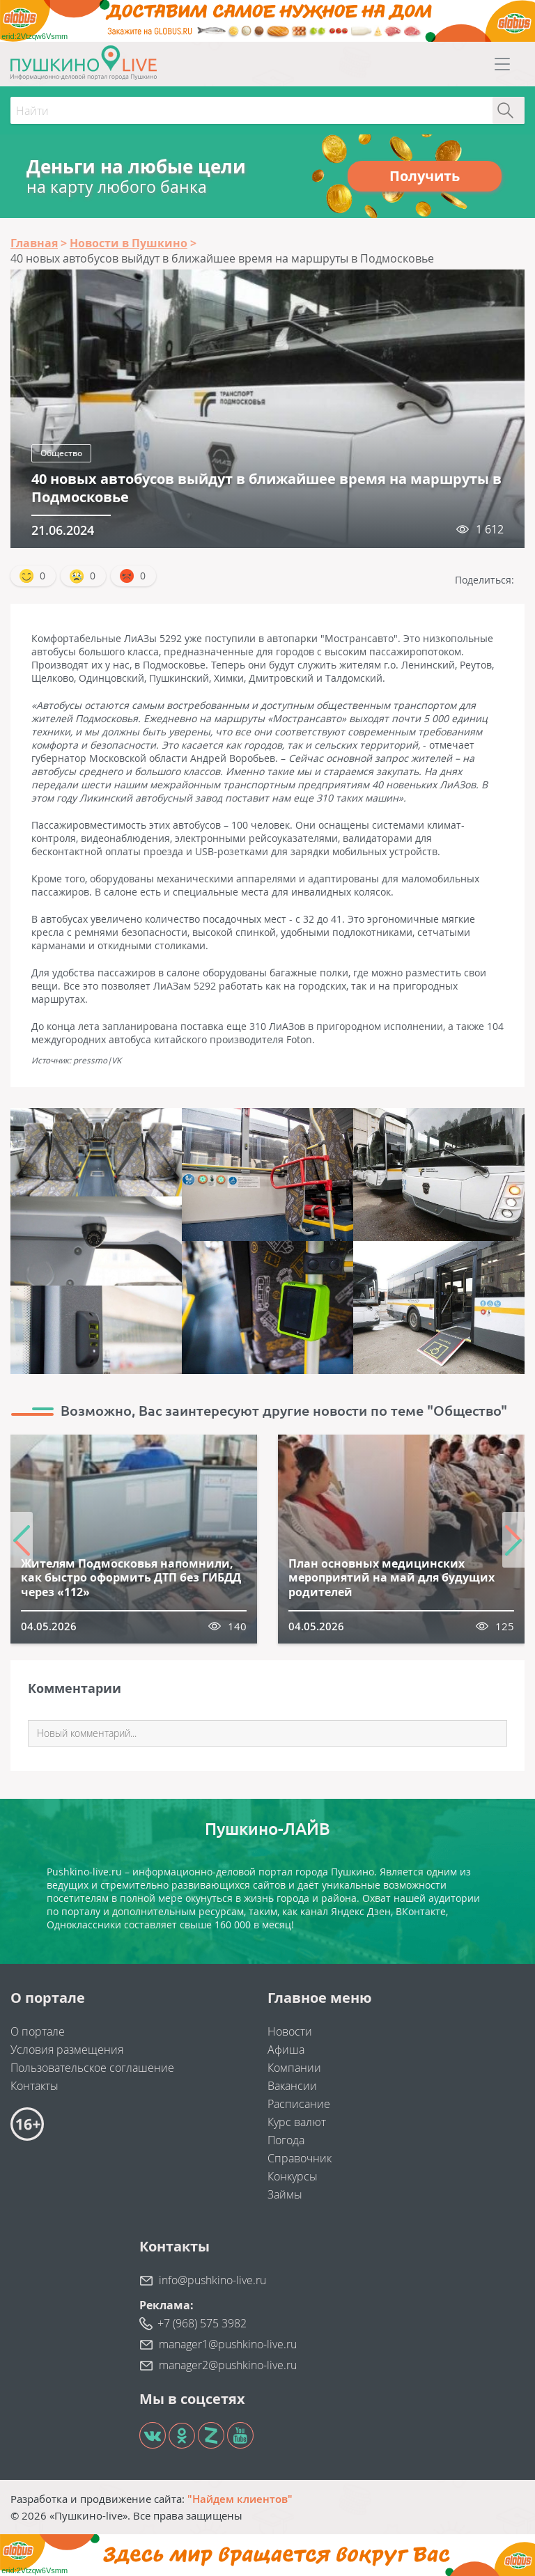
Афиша (286, 2049)
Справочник (300, 2158)
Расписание (299, 2103)
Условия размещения (66, 2049)
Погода (286, 2140)
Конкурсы (293, 2176)
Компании (294, 2067)
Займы (285, 2194)
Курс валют (297, 2122)
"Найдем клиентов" (240, 2499)
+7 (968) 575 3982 (202, 2323)
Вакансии (292, 2085)
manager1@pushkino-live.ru (228, 2344)
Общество (61, 453)
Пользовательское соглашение (92, 2067)
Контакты (34, 2085)
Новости (290, 2031)
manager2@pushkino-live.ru (228, 2365)
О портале (37, 2031)
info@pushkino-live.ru (212, 2280)
